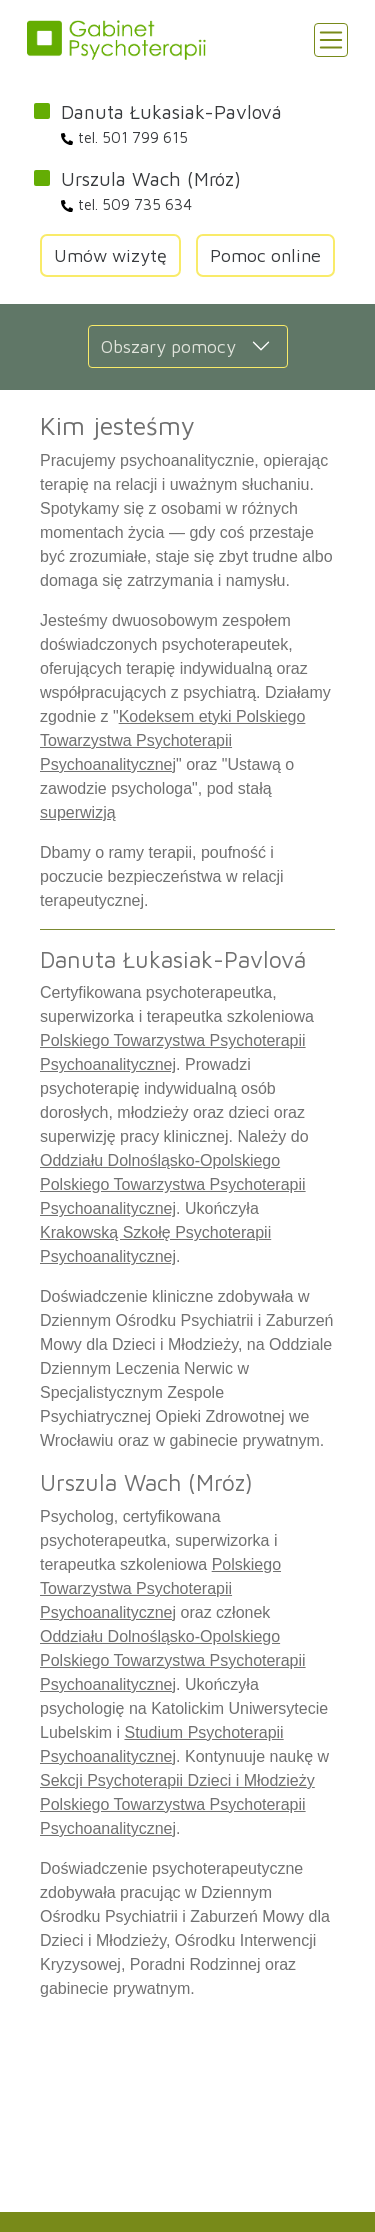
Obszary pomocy (168, 346)
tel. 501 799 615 (124, 137)
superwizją (78, 812)
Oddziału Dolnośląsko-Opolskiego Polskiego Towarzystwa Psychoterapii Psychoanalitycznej (173, 1184)
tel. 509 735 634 (126, 204)
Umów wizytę (110, 255)
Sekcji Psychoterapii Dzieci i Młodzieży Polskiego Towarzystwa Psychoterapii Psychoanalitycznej (177, 1804)
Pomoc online (265, 255)
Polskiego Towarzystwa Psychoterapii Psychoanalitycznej (160, 1588)
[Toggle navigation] (331, 40)
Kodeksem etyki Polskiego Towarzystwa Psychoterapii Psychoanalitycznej (172, 740)
